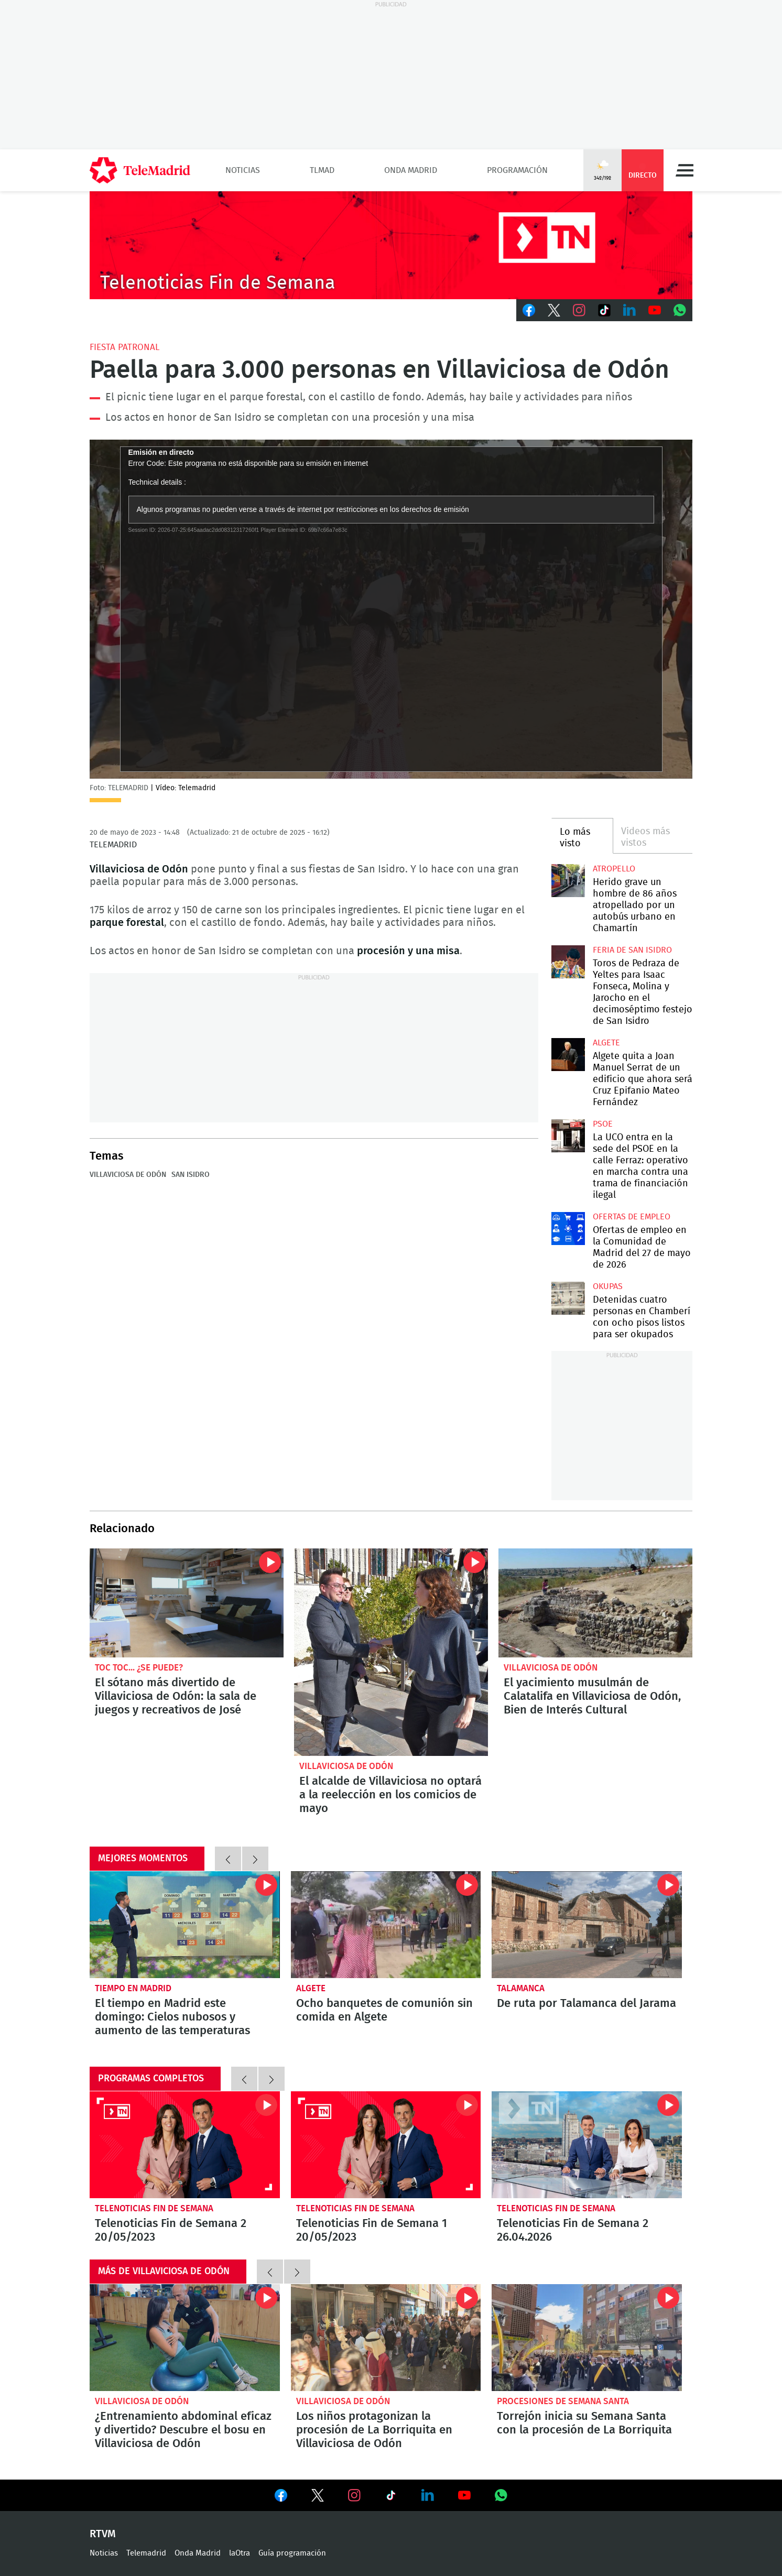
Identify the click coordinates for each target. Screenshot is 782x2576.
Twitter (554, 310)
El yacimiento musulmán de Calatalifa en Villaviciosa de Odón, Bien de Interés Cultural (595, 1602)
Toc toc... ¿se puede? (139, 1667)
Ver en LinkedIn (427, 2495)
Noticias (242, 170)
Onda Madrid (410, 170)
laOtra (239, 2553)
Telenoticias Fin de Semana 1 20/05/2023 (386, 2144)
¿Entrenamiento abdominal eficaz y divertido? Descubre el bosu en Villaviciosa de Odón (185, 2337)
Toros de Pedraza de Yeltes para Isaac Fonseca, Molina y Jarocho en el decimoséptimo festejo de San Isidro (567, 961)
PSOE (603, 1124)
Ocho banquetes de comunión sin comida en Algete (384, 2010)
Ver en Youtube (464, 2495)
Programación (517, 170)
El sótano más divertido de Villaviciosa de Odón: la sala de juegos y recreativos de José (187, 1602)
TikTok (604, 310)
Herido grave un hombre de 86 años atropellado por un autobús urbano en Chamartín (567, 880)
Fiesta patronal (124, 347)
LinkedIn (629, 310)
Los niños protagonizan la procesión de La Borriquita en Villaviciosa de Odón (386, 2337)
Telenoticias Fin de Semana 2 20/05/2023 (185, 2144)
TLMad (322, 170)
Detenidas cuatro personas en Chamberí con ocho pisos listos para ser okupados (567, 1298)
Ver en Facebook (280, 2497)
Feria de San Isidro (632, 950)
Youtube (654, 310)
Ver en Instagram (354, 2495)
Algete (606, 1043)
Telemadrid (146, 2553)
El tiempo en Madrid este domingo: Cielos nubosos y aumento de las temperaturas (185, 1924)
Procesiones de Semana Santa (563, 2401)
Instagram (579, 310)
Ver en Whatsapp (501, 2495)
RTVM (103, 2534)
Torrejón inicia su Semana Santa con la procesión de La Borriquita (587, 2337)
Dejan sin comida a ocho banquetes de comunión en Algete (386, 1924)
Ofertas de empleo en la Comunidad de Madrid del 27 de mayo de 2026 (567, 1228)
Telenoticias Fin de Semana (154, 2208)
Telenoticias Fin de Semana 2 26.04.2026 (587, 2144)
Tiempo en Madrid (133, 1988)
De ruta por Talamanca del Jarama (587, 1924)
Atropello (614, 869)
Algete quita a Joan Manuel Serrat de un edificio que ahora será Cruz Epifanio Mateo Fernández (567, 1054)
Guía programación (292, 2553)
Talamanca (521, 1988)
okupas (608, 1286)
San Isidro (190, 1174)
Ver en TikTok (391, 2497)
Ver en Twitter (317, 2497)
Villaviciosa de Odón (128, 1174)
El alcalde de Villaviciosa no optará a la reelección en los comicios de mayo (391, 1652)
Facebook (528, 310)
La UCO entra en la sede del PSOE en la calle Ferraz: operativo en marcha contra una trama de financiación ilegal (567, 1135)
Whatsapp (679, 310)
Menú (684, 170)
